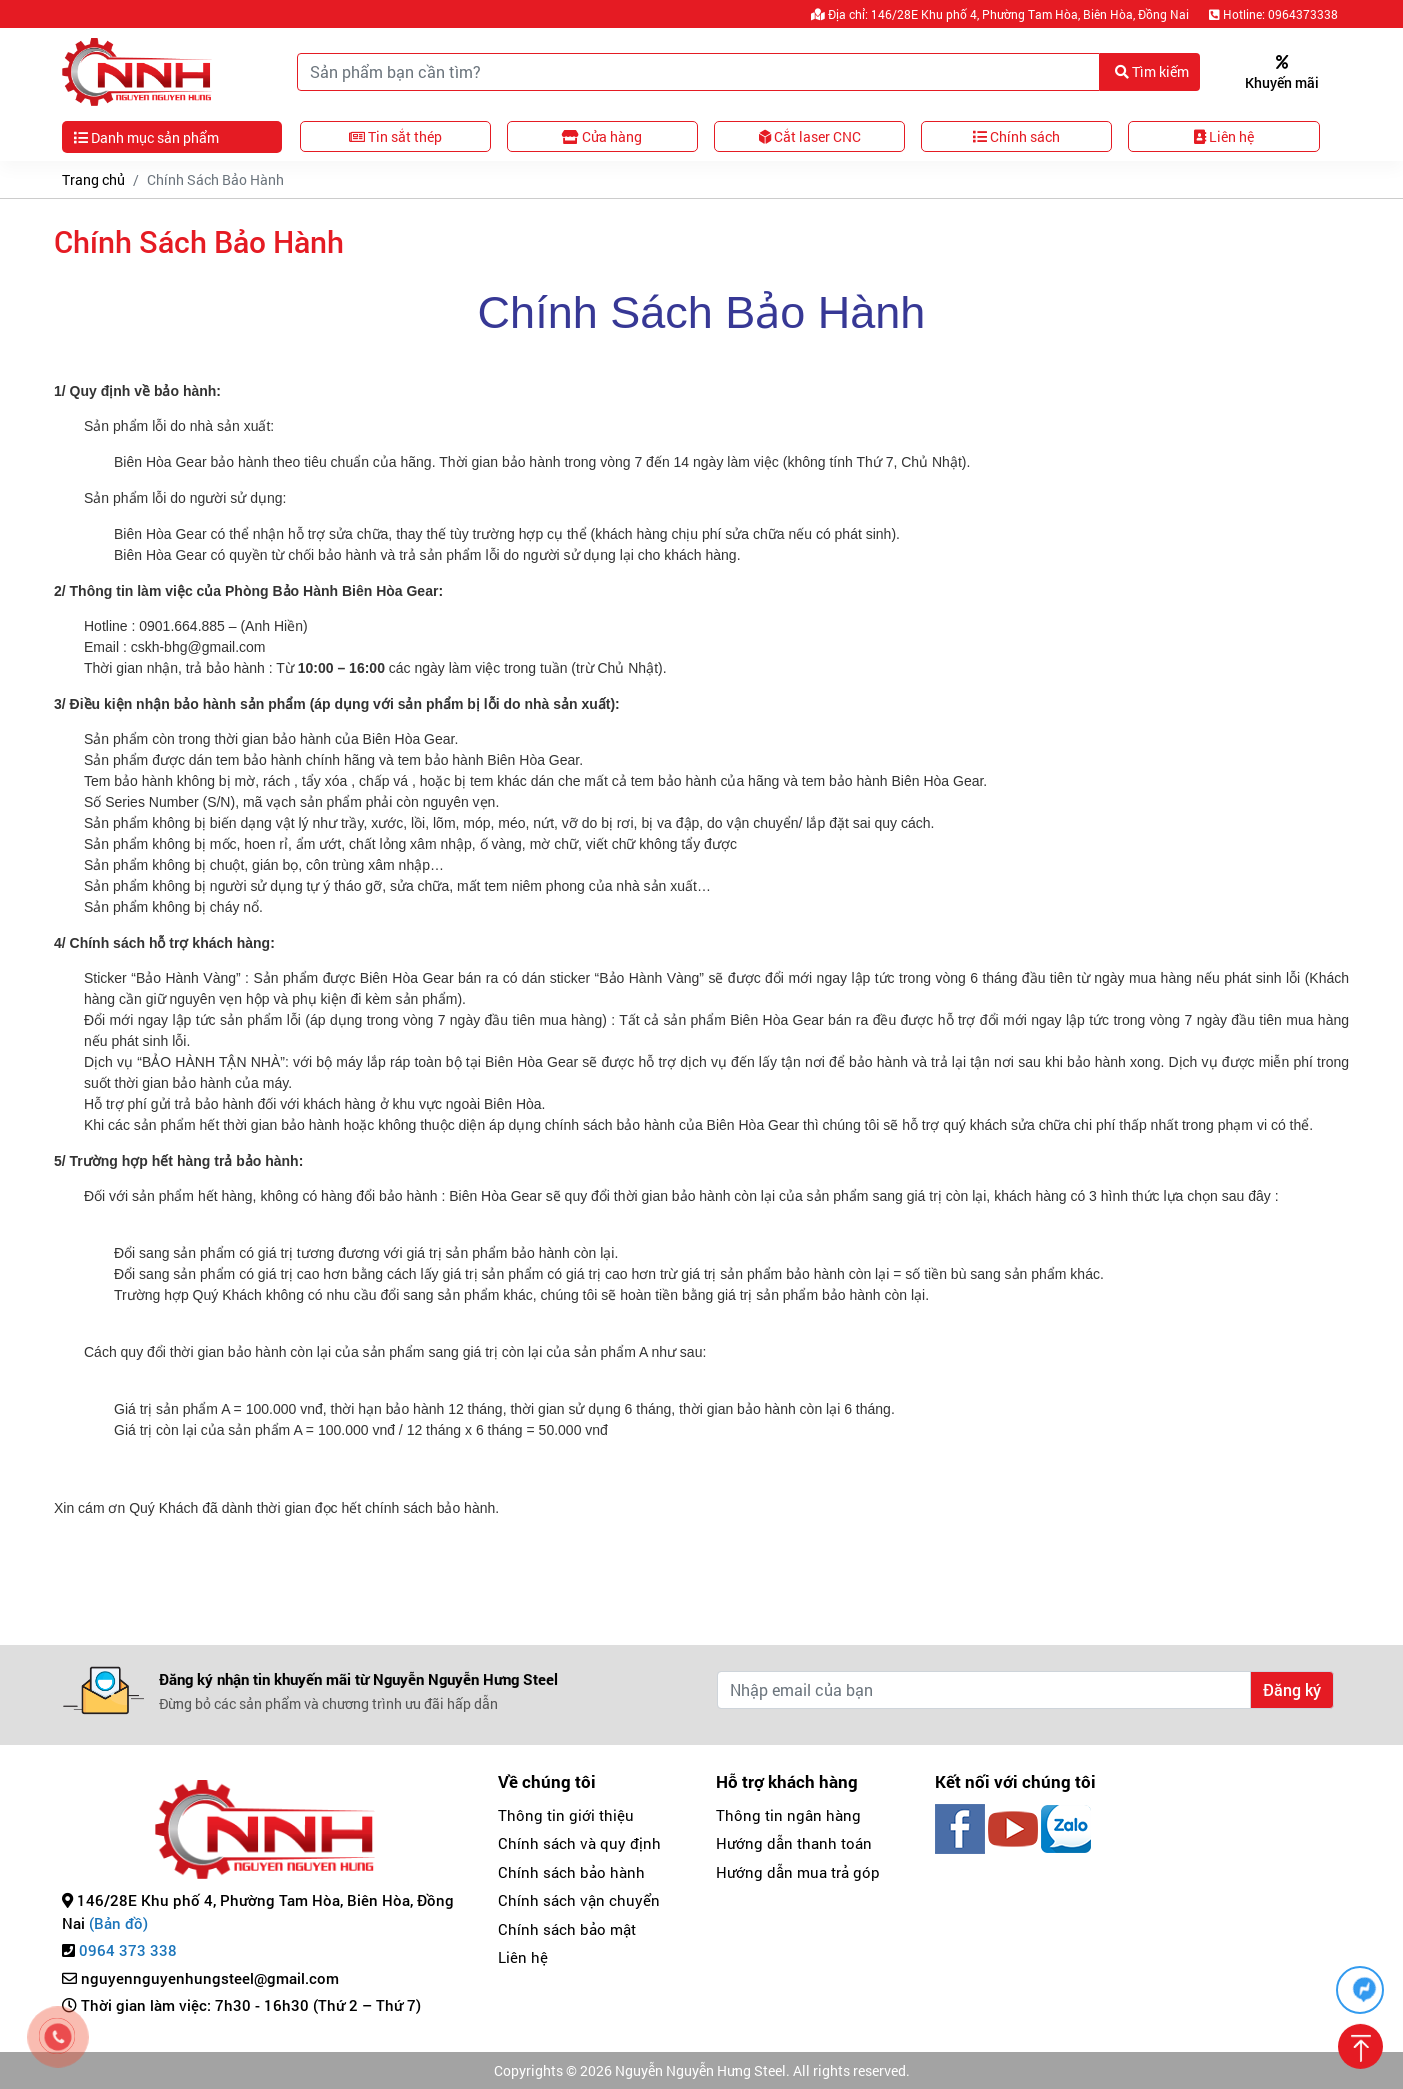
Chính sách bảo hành (571, 1872)
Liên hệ (523, 1957)
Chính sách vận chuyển (579, 1900)
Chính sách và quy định (579, 1843)
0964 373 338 (128, 1950)
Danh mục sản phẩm (146, 137)
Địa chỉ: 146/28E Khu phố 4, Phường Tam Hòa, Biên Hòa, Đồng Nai (1000, 14)
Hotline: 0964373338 (1273, 14)
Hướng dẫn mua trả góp (798, 1872)
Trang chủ (93, 179)
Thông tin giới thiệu (566, 1815)
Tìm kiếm (1152, 71)
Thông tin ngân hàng (788, 1815)
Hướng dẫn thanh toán (794, 1843)
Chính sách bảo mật (567, 1929)
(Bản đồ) (118, 1923)
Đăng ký (1292, 1689)
